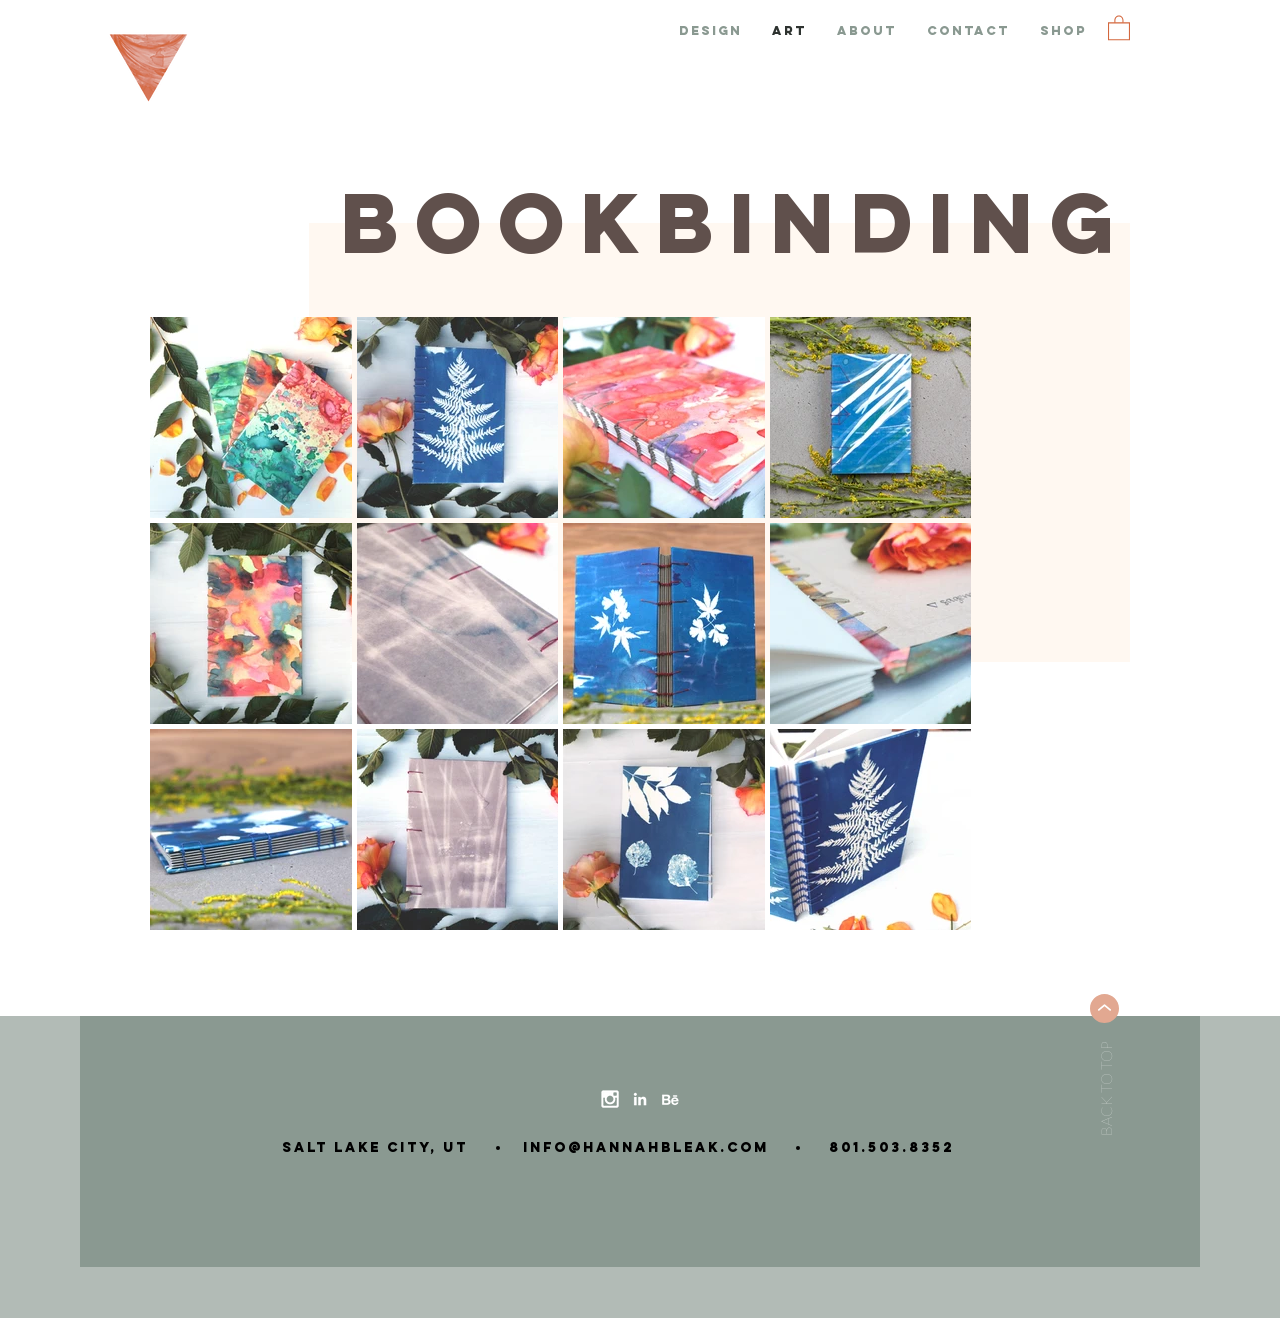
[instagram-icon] (610, 1099)
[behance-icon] (670, 1099)
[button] (1119, 27)
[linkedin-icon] (640, 1099)
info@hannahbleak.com (640, 1147)
